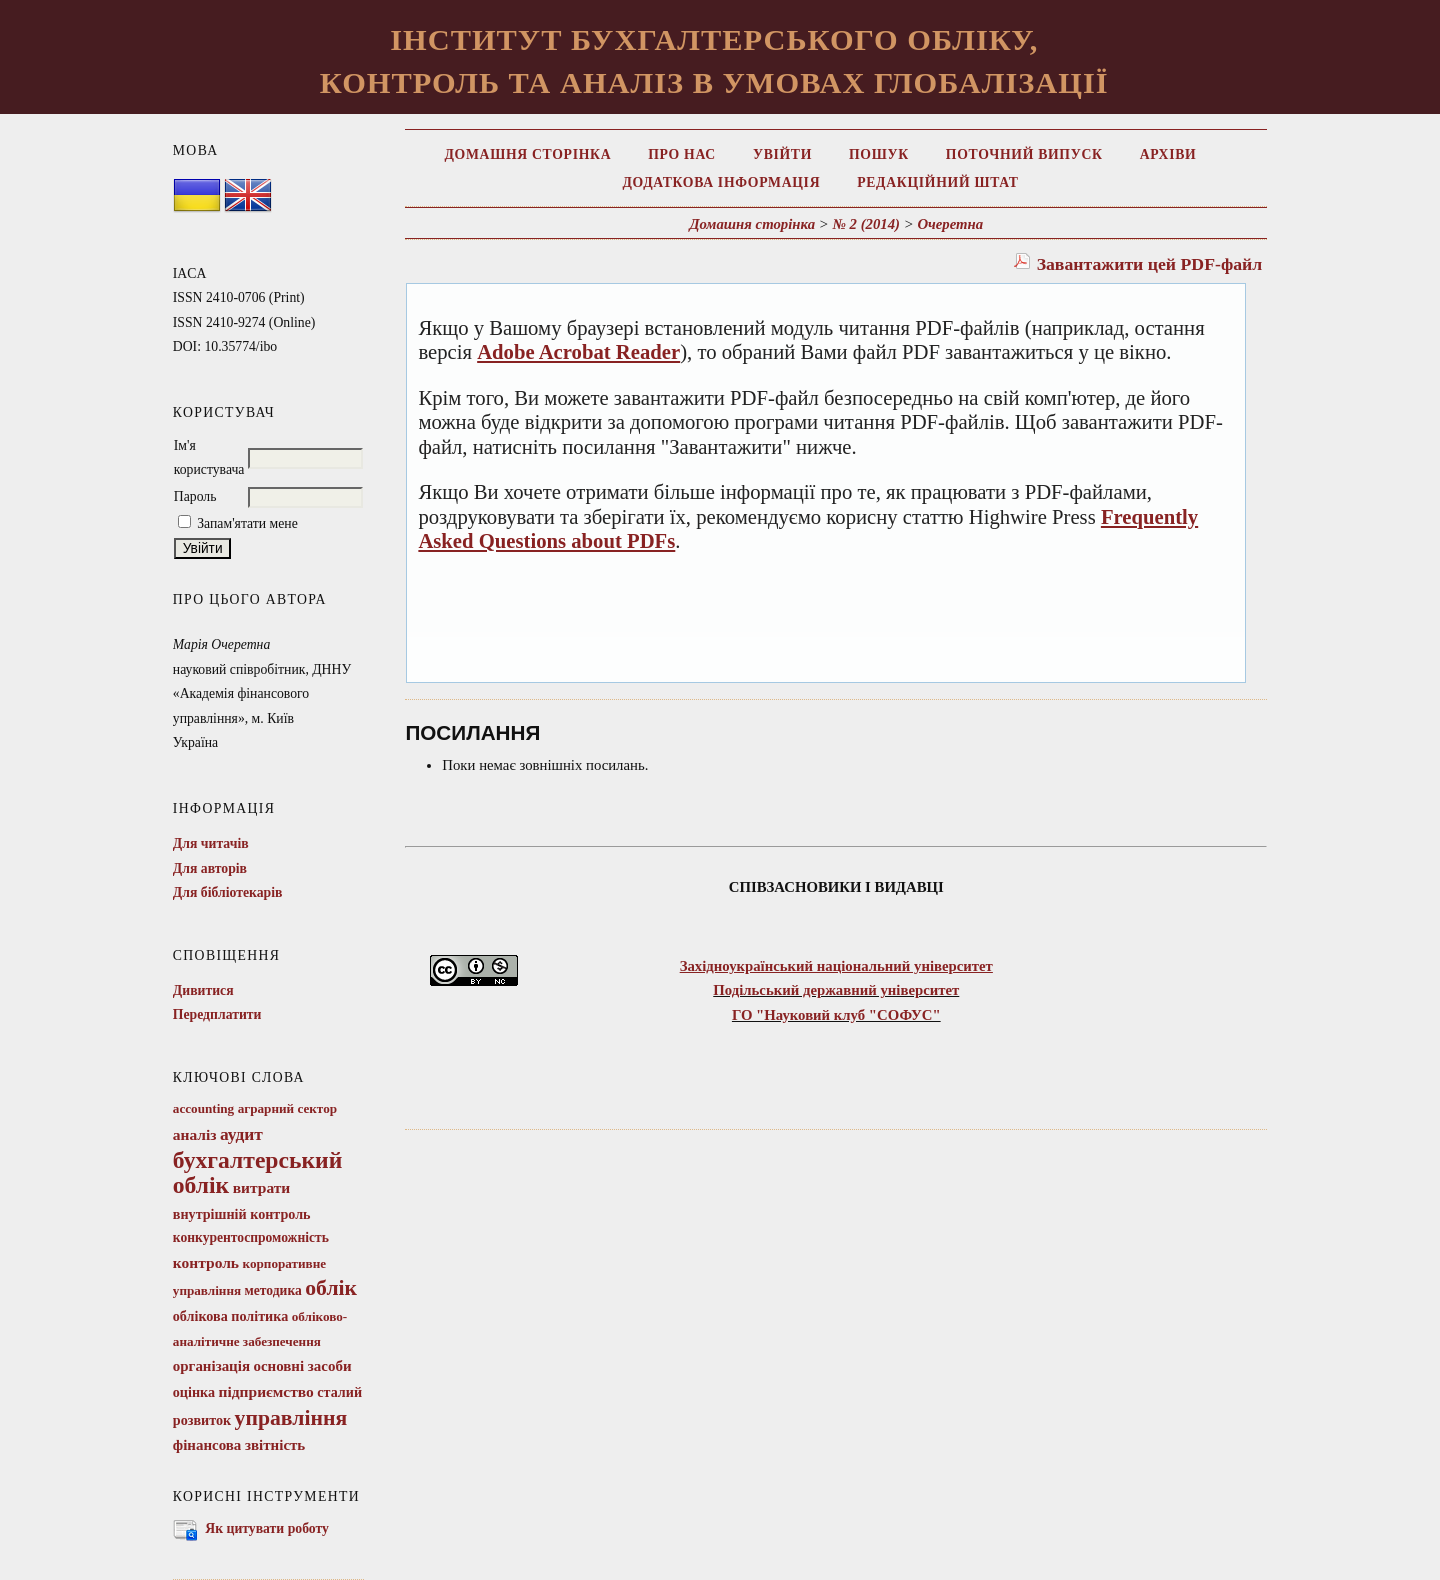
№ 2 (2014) (866, 224)
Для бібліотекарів (228, 892)
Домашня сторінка (527, 154)
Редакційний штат (937, 182)
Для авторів (210, 868)
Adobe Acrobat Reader (578, 352)
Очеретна (950, 224)
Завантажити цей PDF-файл (1150, 264)
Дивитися (203, 990)
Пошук (879, 154)
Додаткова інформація (721, 182)
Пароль (195, 496)
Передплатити (217, 1014)
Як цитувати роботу (267, 1528)
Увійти (782, 154)
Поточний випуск (1024, 154)
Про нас (682, 154)
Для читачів (211, 843)
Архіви (1168, 154)
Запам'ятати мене (247, 523)
